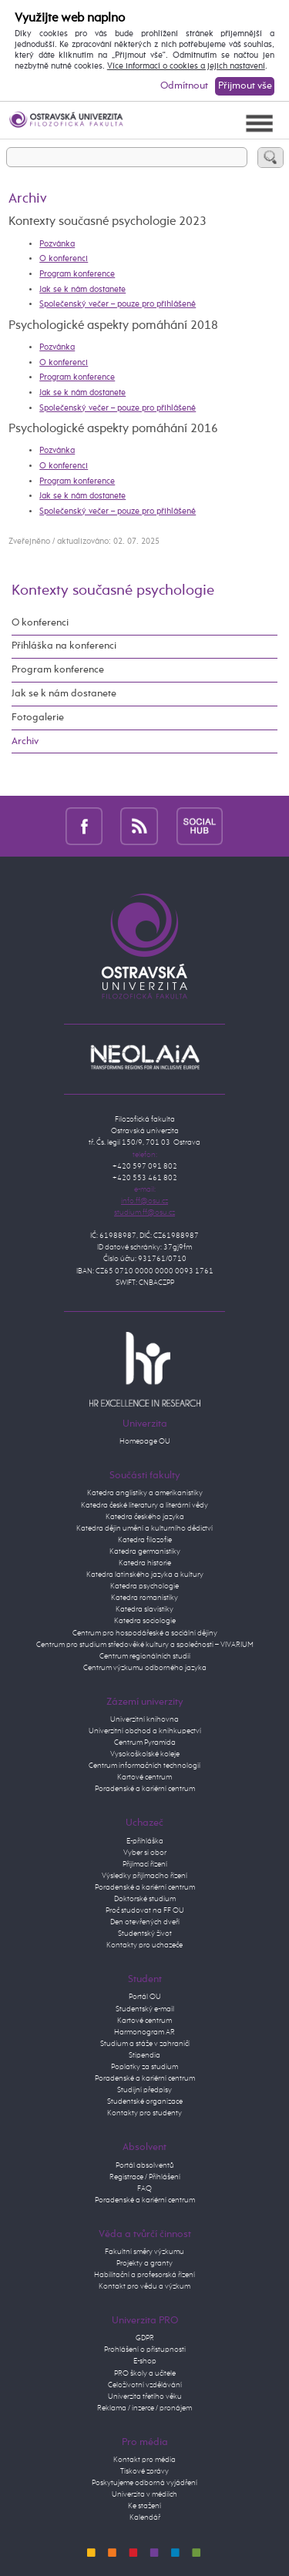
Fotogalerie (38, 718)
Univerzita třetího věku (145, 2396)
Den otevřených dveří (145, 1922)
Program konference (77, 274)
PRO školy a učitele (145, 2373)
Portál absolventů (145, 2165)
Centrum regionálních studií (144, 1656)
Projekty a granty (144, 2263)
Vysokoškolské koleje (145, 1754)
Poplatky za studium (144, 2067)
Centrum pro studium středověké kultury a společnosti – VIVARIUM (145, 1645)
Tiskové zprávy (144, 2471)
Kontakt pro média (144, 2460)
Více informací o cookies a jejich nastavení (186, 66)
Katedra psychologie (144, 1586)
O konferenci (63, 258)
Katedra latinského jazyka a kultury (144, 1574)
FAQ (144, 2188)
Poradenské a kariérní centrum (145, 1789)
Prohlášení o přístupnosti (145, 2349)
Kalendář (144, 2517)
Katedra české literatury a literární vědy (144, 1505)
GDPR (145, 2338)
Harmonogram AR (144, 2032)
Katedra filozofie (145, 1540)
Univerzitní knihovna (144, 1719)
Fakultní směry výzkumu (144, 2252)
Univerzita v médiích (144, 2494)
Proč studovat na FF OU (145, 1910)
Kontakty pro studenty (144, 2113)
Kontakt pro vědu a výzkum (144, 2286)
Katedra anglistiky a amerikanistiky (145, 1493)
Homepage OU (144, 1441)
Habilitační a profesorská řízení (144, 2275)
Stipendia (144, 2055)
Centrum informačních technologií (144, 1765)
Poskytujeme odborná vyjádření (144, 2483)
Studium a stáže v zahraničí (145, 2044)
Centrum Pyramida (145, 1742)
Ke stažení (144, 2506)
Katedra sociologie (145, 1621)
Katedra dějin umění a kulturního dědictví (144, 1528)
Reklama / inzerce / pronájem (144, 2408)
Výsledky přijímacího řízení (144, 1876)
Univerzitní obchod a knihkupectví (145, 1731)
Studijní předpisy (144, 2090)
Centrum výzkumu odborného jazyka (145, 1668)
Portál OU (145, 1997)
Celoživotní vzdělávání (145, 2385)
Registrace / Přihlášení (144, 2177)
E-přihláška (144, 1841)
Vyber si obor (144, 1853)
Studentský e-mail (145, 2009)
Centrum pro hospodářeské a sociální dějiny (144, 1633)
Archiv (25, 741)
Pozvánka (57, 244)
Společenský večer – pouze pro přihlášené (117, 304)
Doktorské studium (145, 1899)
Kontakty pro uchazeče (144, 1945)
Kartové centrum (144, 1777)
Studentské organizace (145, 2101)
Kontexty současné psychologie (113, 590)
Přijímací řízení (145, 1864)
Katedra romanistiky (144, 1598)
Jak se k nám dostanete (82, 289)
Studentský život (145, 1933)
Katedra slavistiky (144, 1609)
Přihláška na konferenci (64, 646)
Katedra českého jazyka (145, 1517)
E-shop (144, 2361)
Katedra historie (145, 1563)
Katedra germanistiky (144, 1551)
